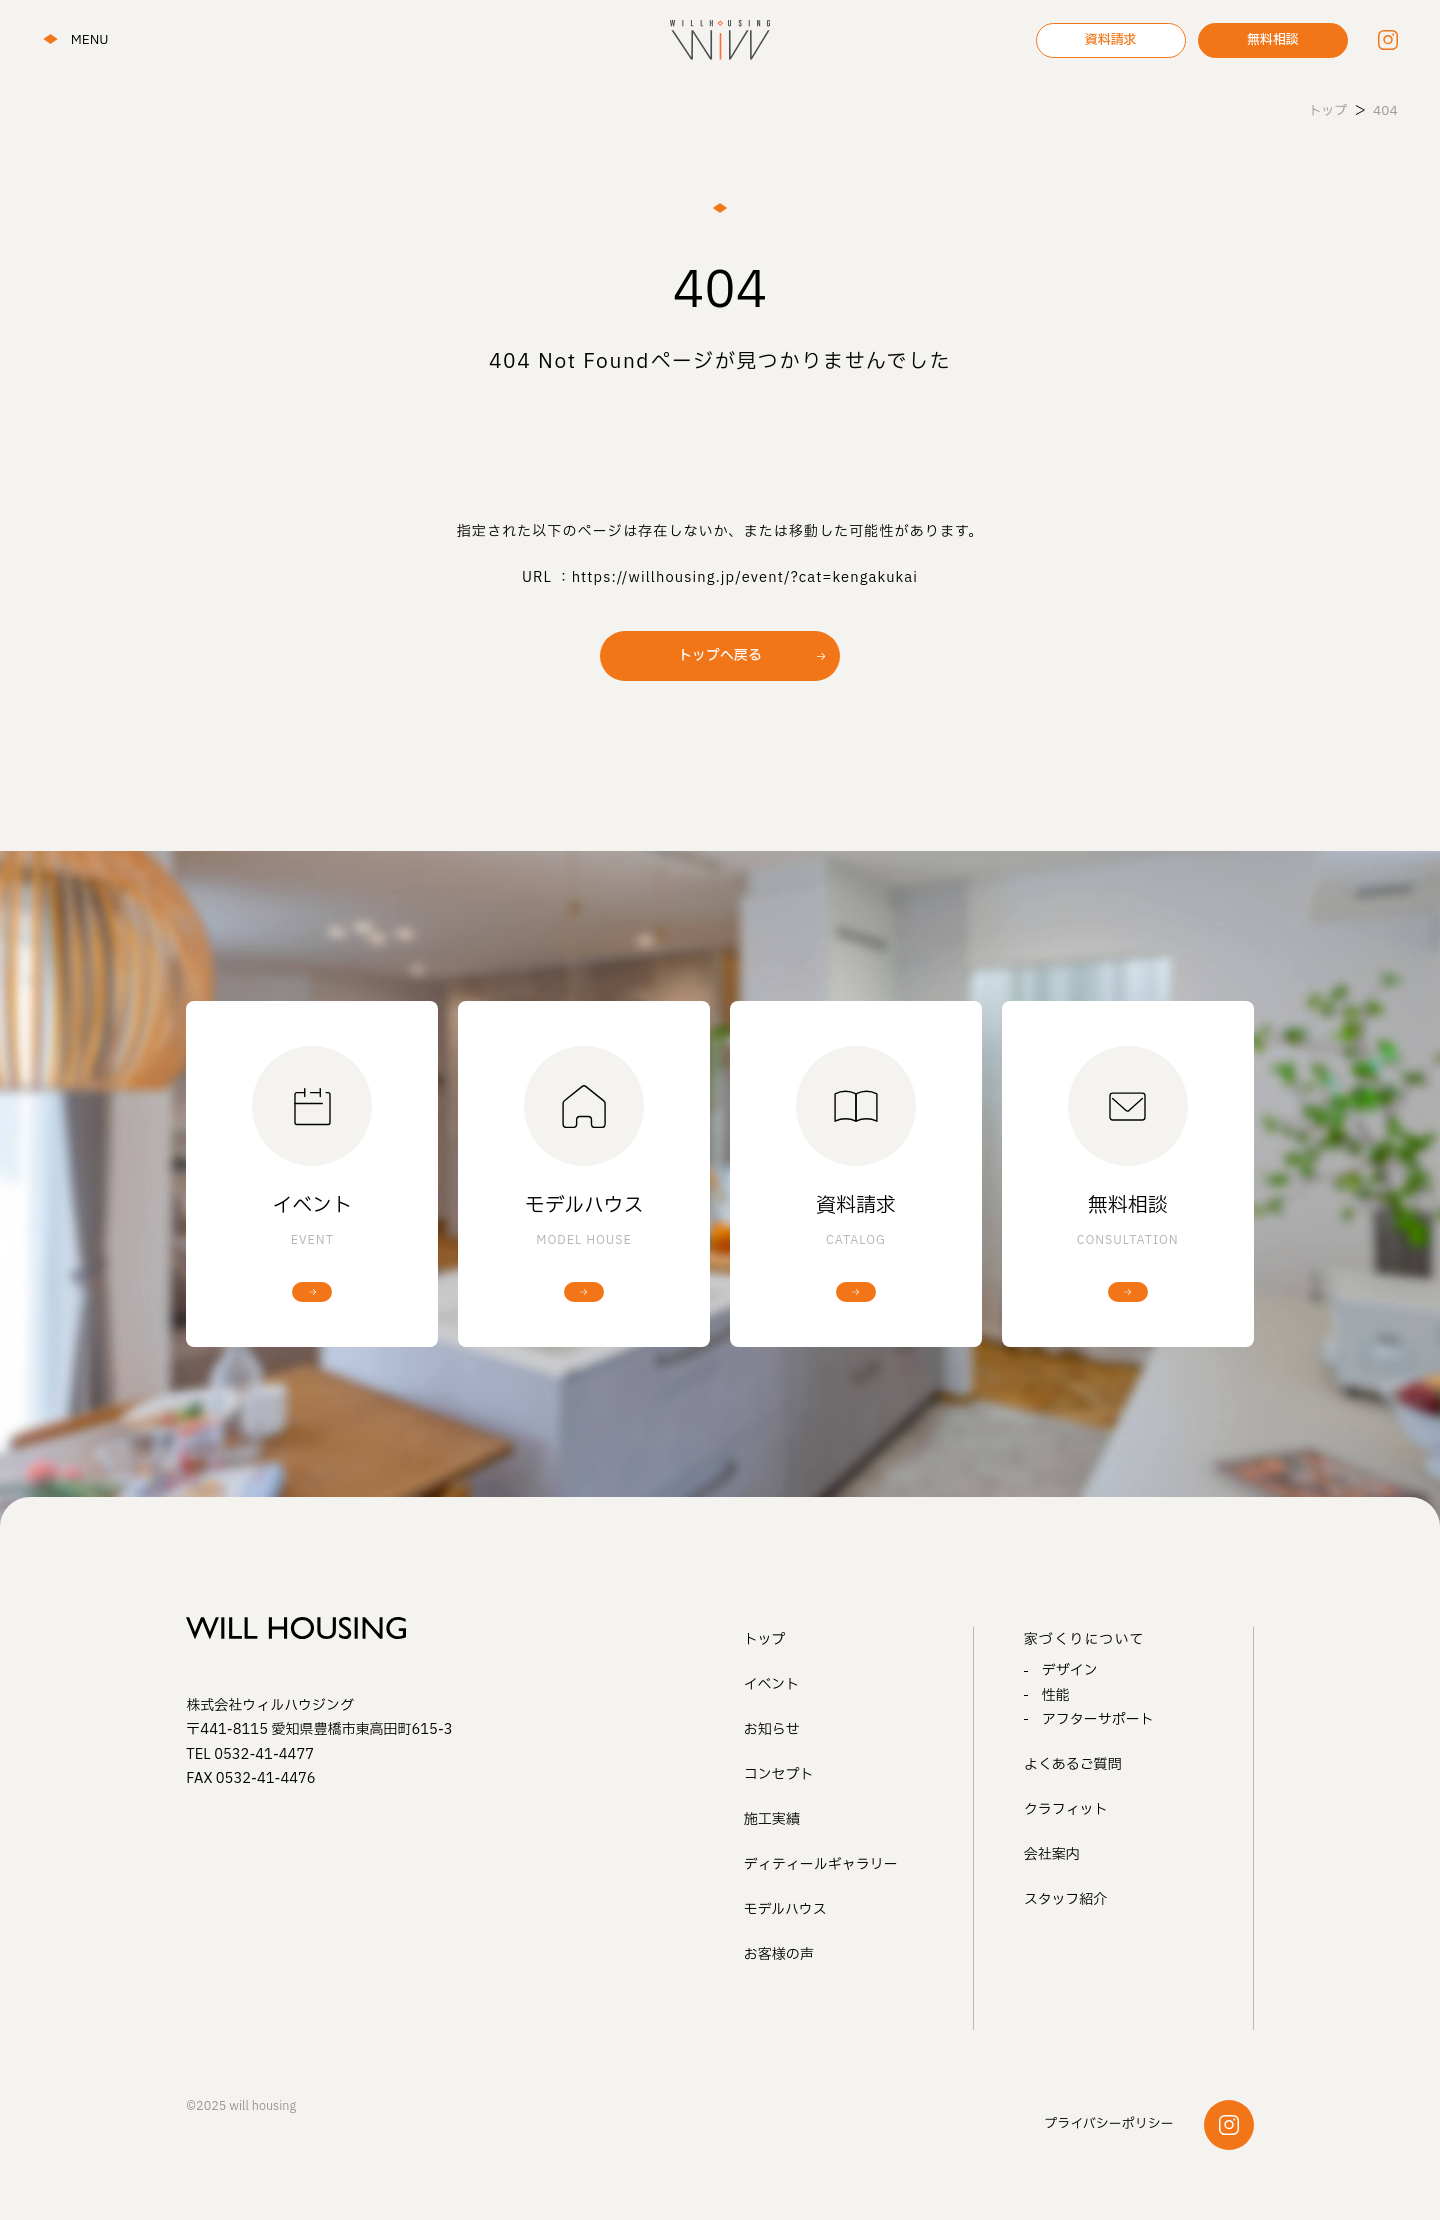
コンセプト (779, 1774)
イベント (772, 1684)
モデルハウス (785, 1909)
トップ (765, 1639)
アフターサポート (1098, 1719)
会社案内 (1052, 1854)
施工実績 (772, 1819)
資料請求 (1111, 40)
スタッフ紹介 (1066, 1899)
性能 (1056, 1695)
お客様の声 (779, 1954)
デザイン (1070, 1670)
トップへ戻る (720, 655)
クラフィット (1066, 1809)
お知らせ (772, 1729)
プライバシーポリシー (1108, 2124)
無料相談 (1273, 40)
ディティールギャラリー (821, 1864)
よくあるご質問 (1073, 1764)
